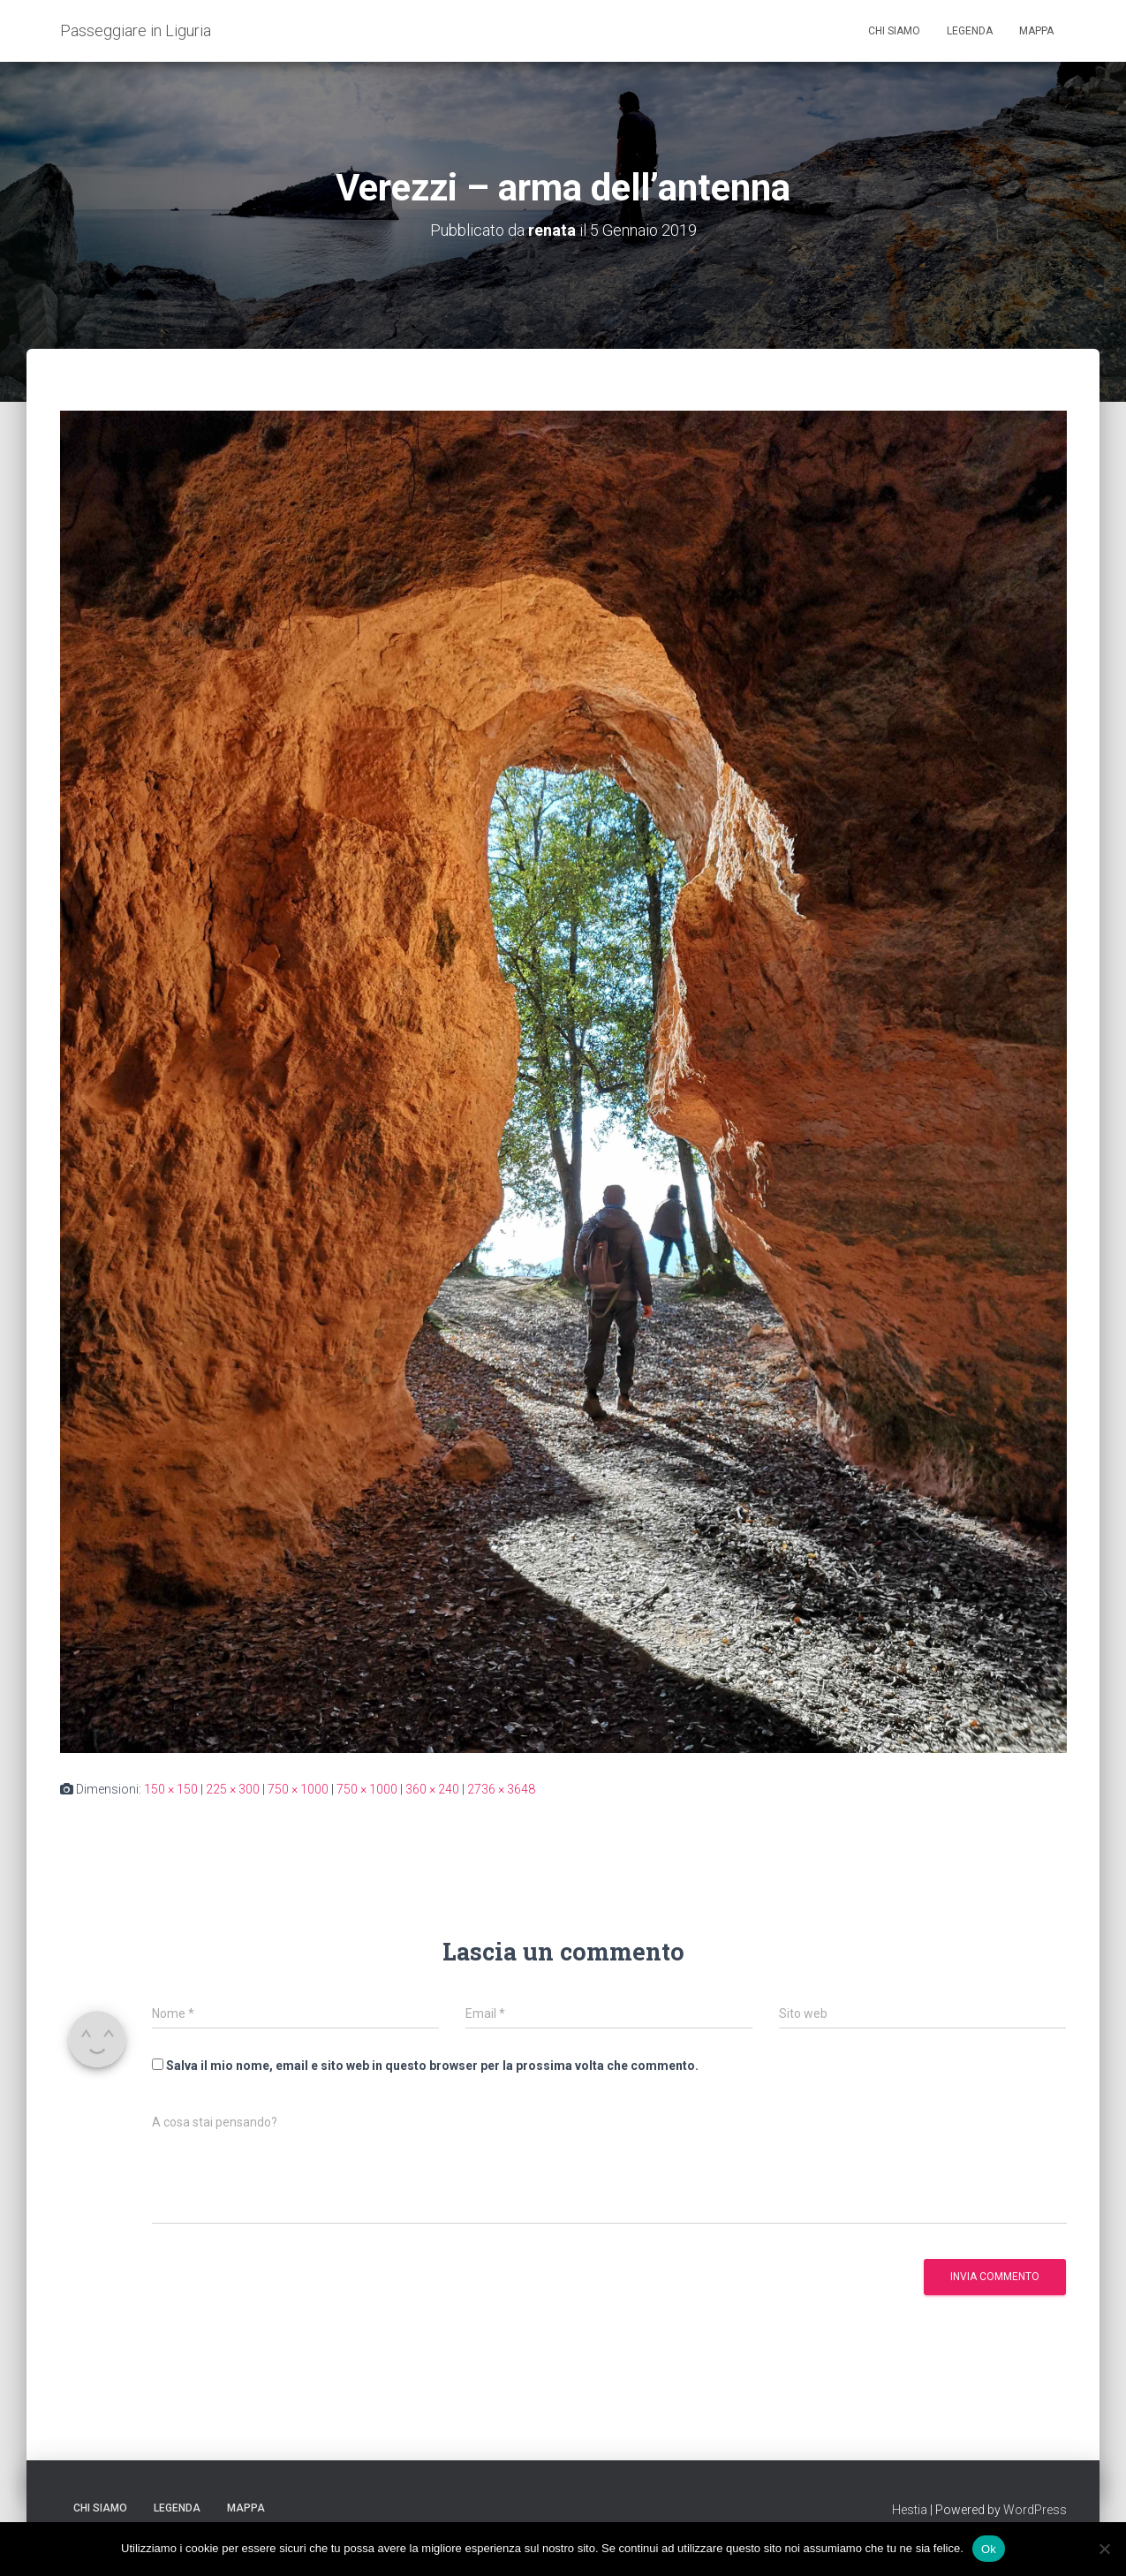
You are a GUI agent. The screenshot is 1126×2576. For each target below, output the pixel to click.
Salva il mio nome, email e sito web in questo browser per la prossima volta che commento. (432, 2066)
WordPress (1035, 2510)
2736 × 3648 (501, 1789)
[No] (1104, 2548)
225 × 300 (233, 1789)
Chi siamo (894, 31)
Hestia (909, 2510)
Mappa (1036, 31)
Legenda (970, 31)
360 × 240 (432, 1789)
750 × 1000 (298, 1789)
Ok (988, 2548)
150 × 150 (171, 1789)
